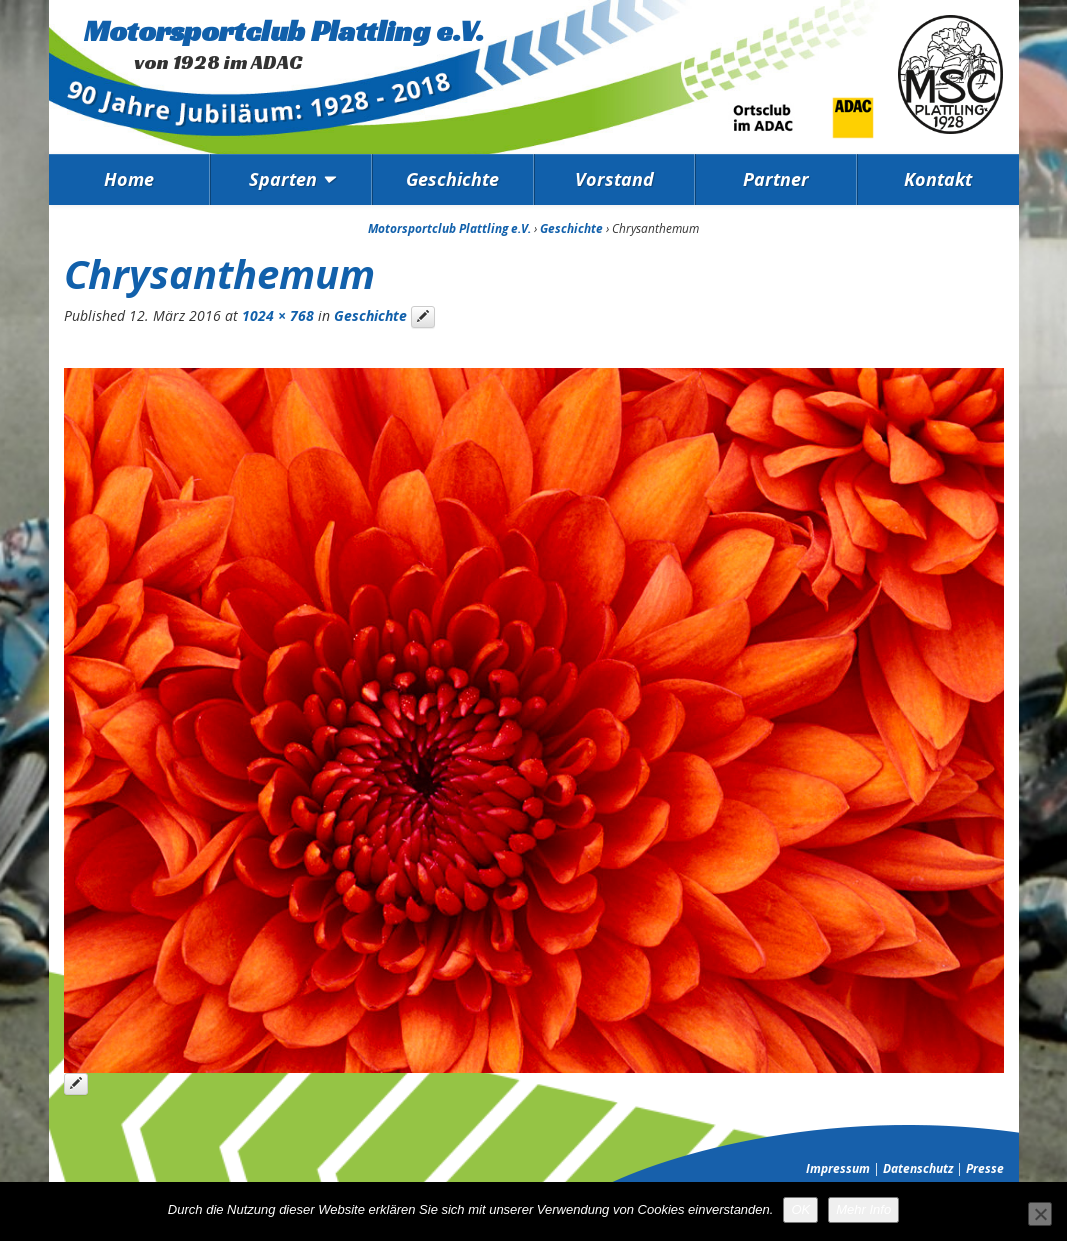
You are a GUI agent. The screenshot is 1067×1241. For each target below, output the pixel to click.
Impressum (838, 1168)
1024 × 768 (278, 315)
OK (800, 1209)
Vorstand (614, 179)
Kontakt (938, 179)
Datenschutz (918, 1168)
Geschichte (452, 179)
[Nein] (1040, 1214)
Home (129, 179)
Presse (985, 1168)
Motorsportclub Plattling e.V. (284, 31)
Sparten (283, 179)
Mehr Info (863, 1209)
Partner (776, 179)
